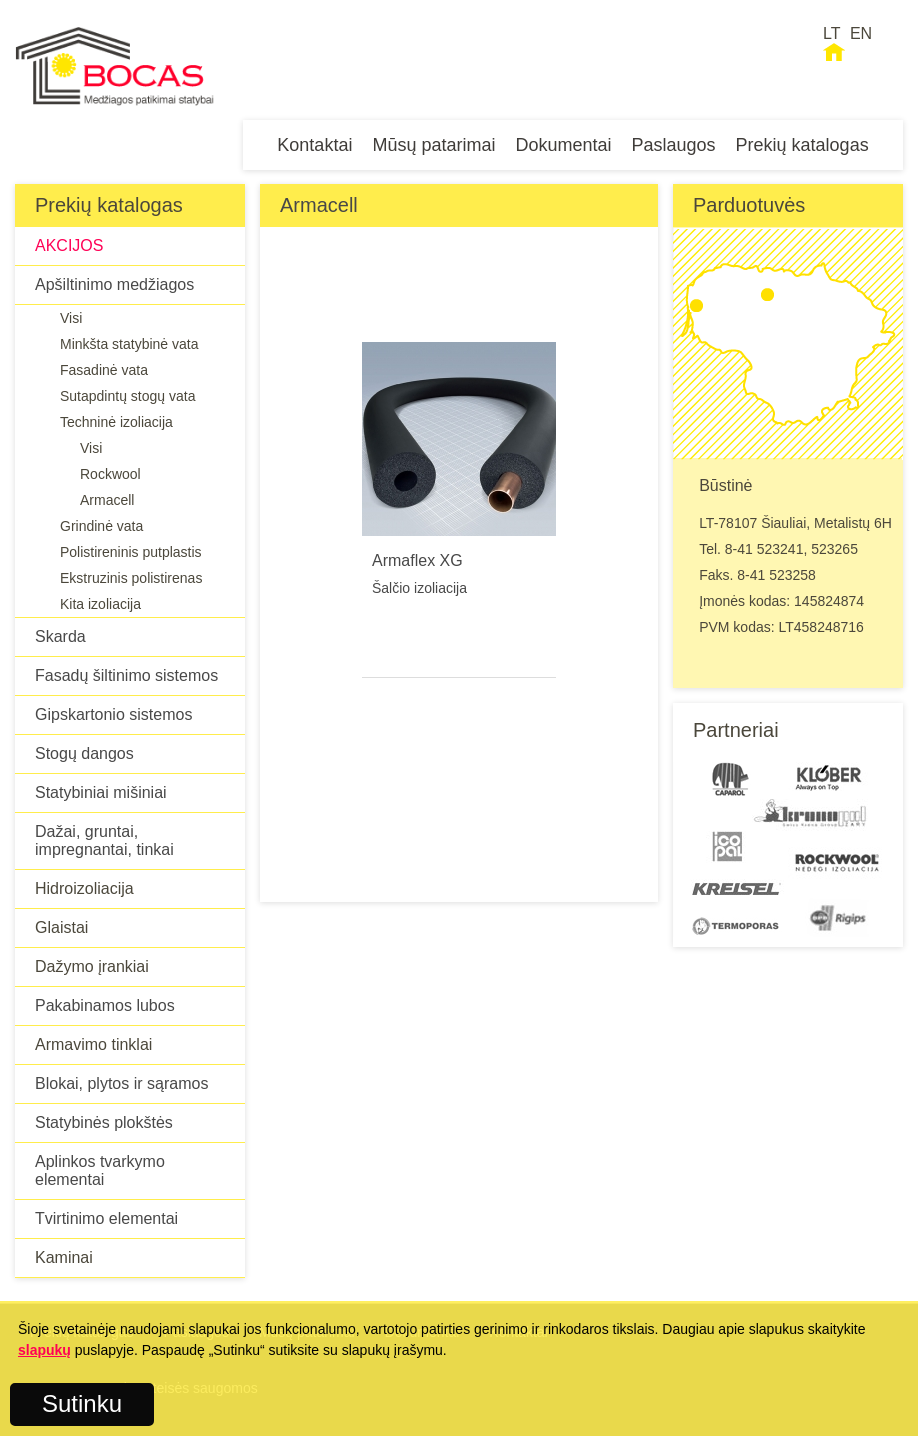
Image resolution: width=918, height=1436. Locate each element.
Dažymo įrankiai (92, 966)
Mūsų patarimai (433, 145)
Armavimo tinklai (93, 1044)
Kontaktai (314, 145)
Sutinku (82, 1403)
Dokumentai (563, 145)
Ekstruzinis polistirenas (131, 578)
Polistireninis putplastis (131, 552)
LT (831, 33)
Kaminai (64, 1257)
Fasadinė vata (104, 370)
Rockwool (110, 474)
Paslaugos (674, 145)
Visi (71, 318)
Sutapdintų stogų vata (127, 396)
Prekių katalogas (802, 145)
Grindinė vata (101, 526)
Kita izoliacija (100, 604)
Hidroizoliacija (84, 888)
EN (861, 33)
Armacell (107, 500)
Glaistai (61, 927)
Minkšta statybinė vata (129, 344)
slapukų (44, 1350)
